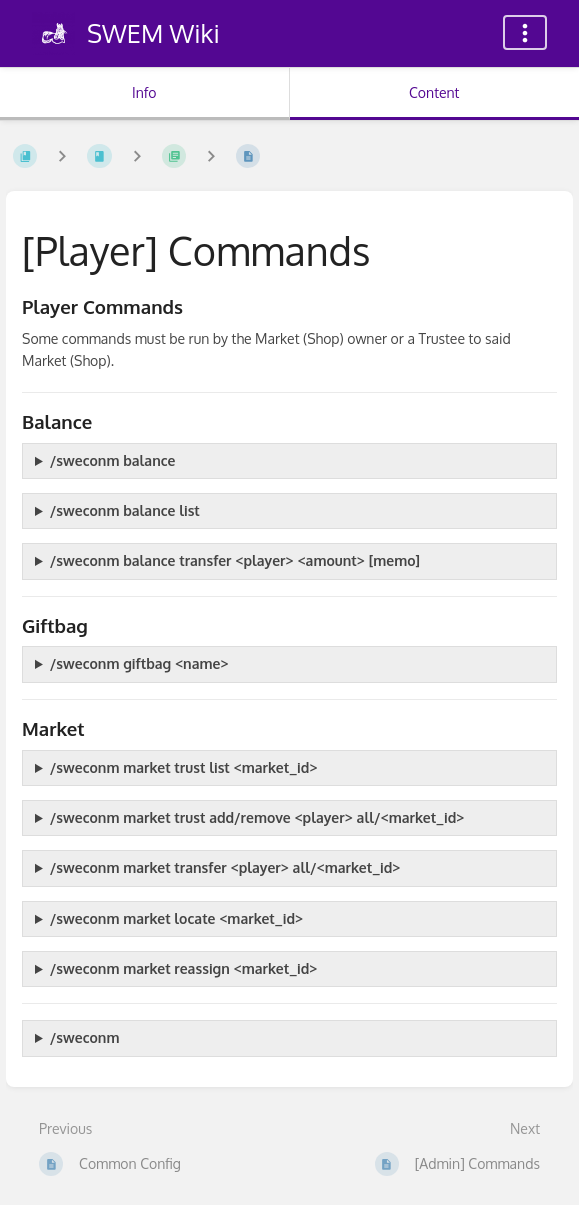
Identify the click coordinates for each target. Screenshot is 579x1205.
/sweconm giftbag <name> (139, 663)
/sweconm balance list (125, 510)
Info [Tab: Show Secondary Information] (144, 92)
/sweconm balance (113, 460)
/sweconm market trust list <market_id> (184, 767)
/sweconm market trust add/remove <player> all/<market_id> (257, 817)
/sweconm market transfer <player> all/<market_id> (225, 867)
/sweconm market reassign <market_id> (184, 968)
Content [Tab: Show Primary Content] (434, 92)
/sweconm (85, 1037)
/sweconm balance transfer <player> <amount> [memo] (235, 560)
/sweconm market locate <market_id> (176, 918)
